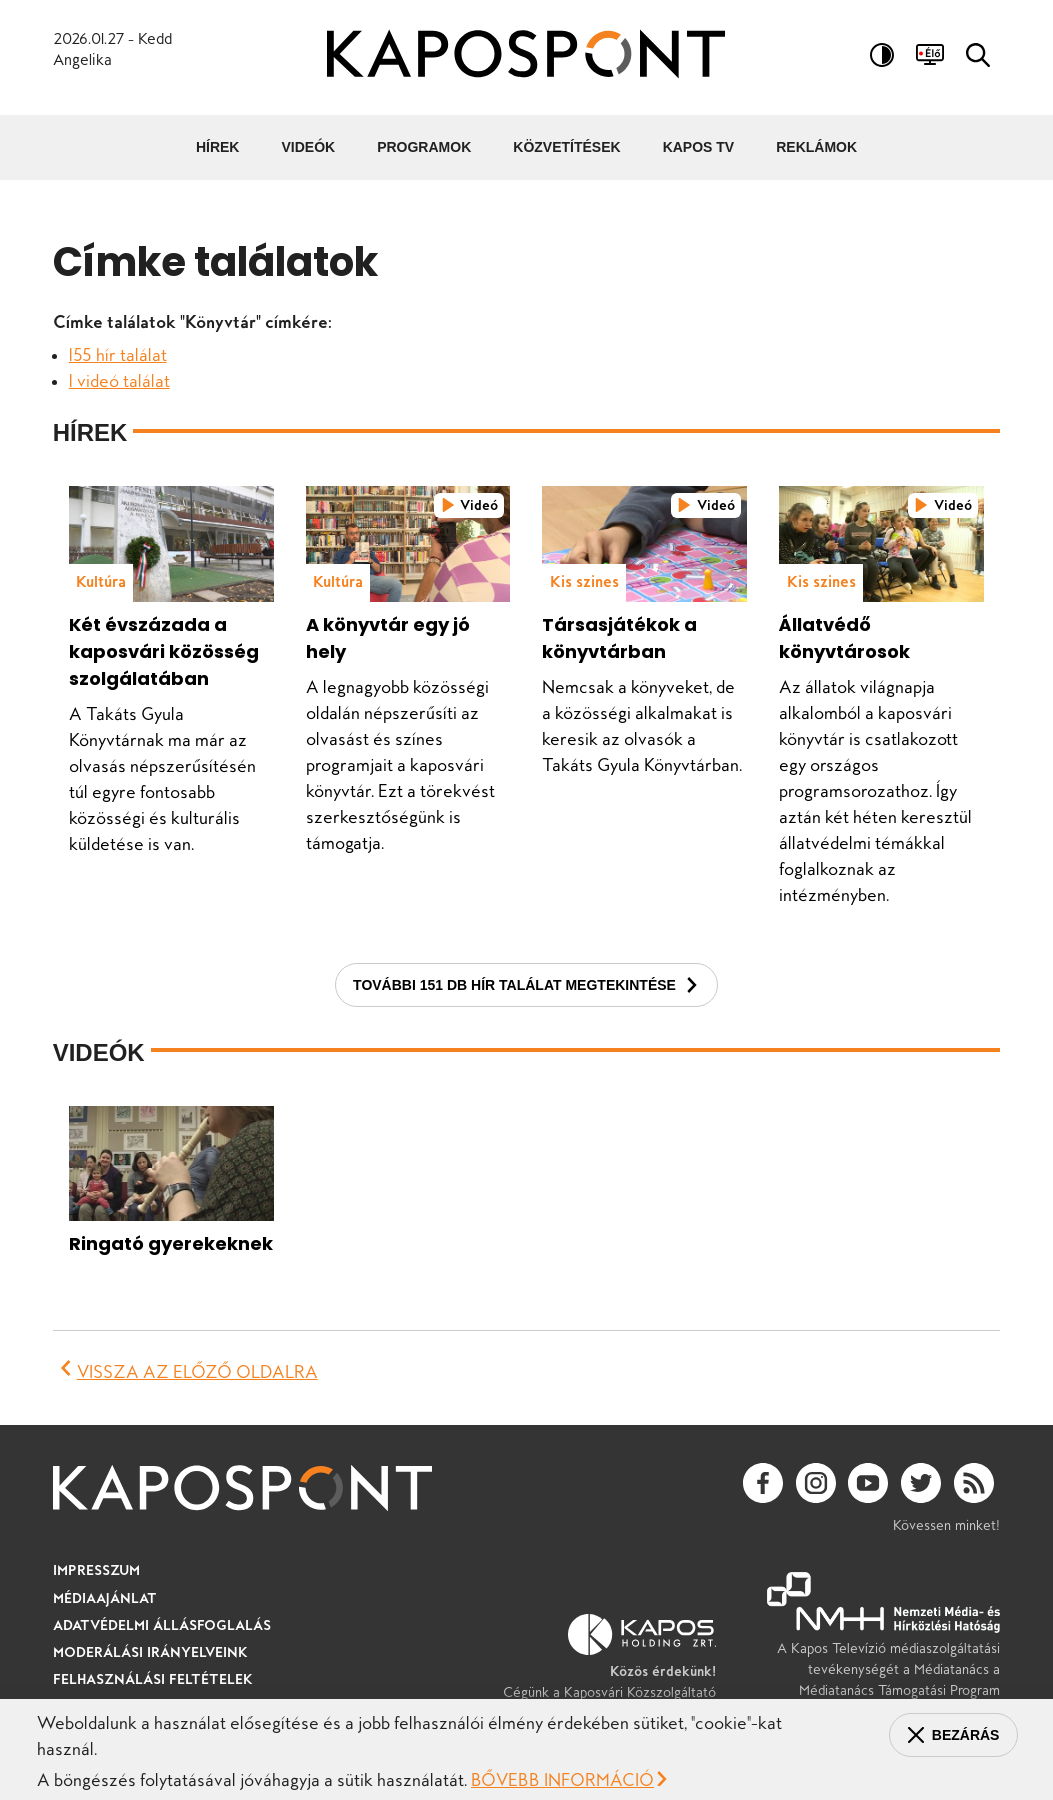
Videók (308, 147)
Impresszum (96, 1570)
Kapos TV (699, 147)
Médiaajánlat (105, 1598)
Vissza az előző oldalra (197, 1372)
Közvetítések (566, 147)
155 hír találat (118, 355)
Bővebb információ (562, 1780)
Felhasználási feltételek (153, 1679)
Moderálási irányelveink (150, 1652)
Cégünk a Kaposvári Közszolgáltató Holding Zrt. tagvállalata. (609, 1667)
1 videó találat (119, 381)
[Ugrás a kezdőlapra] (526, 57)
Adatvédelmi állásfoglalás (162, 1625)
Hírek (218, 147)
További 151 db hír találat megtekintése (514, 985)
